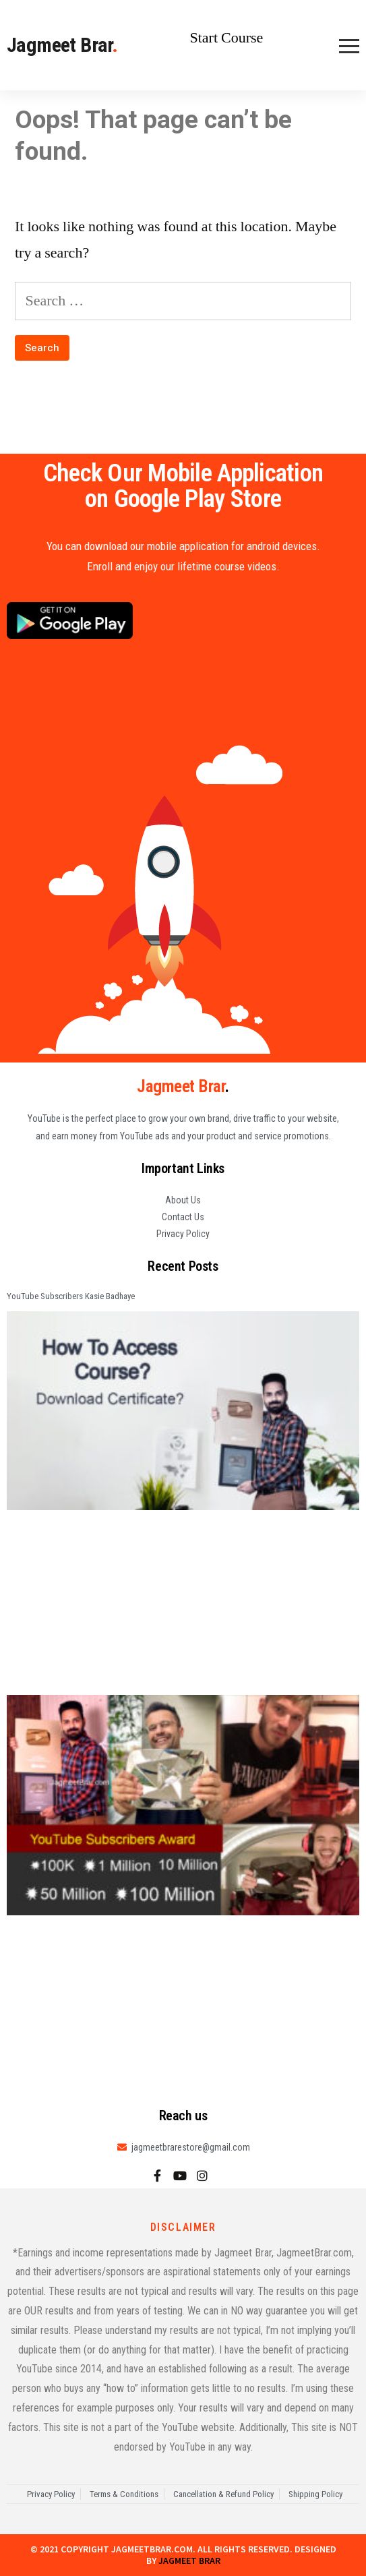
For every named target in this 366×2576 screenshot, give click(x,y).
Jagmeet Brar (62, 45)
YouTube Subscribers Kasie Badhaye (71, 1296)
